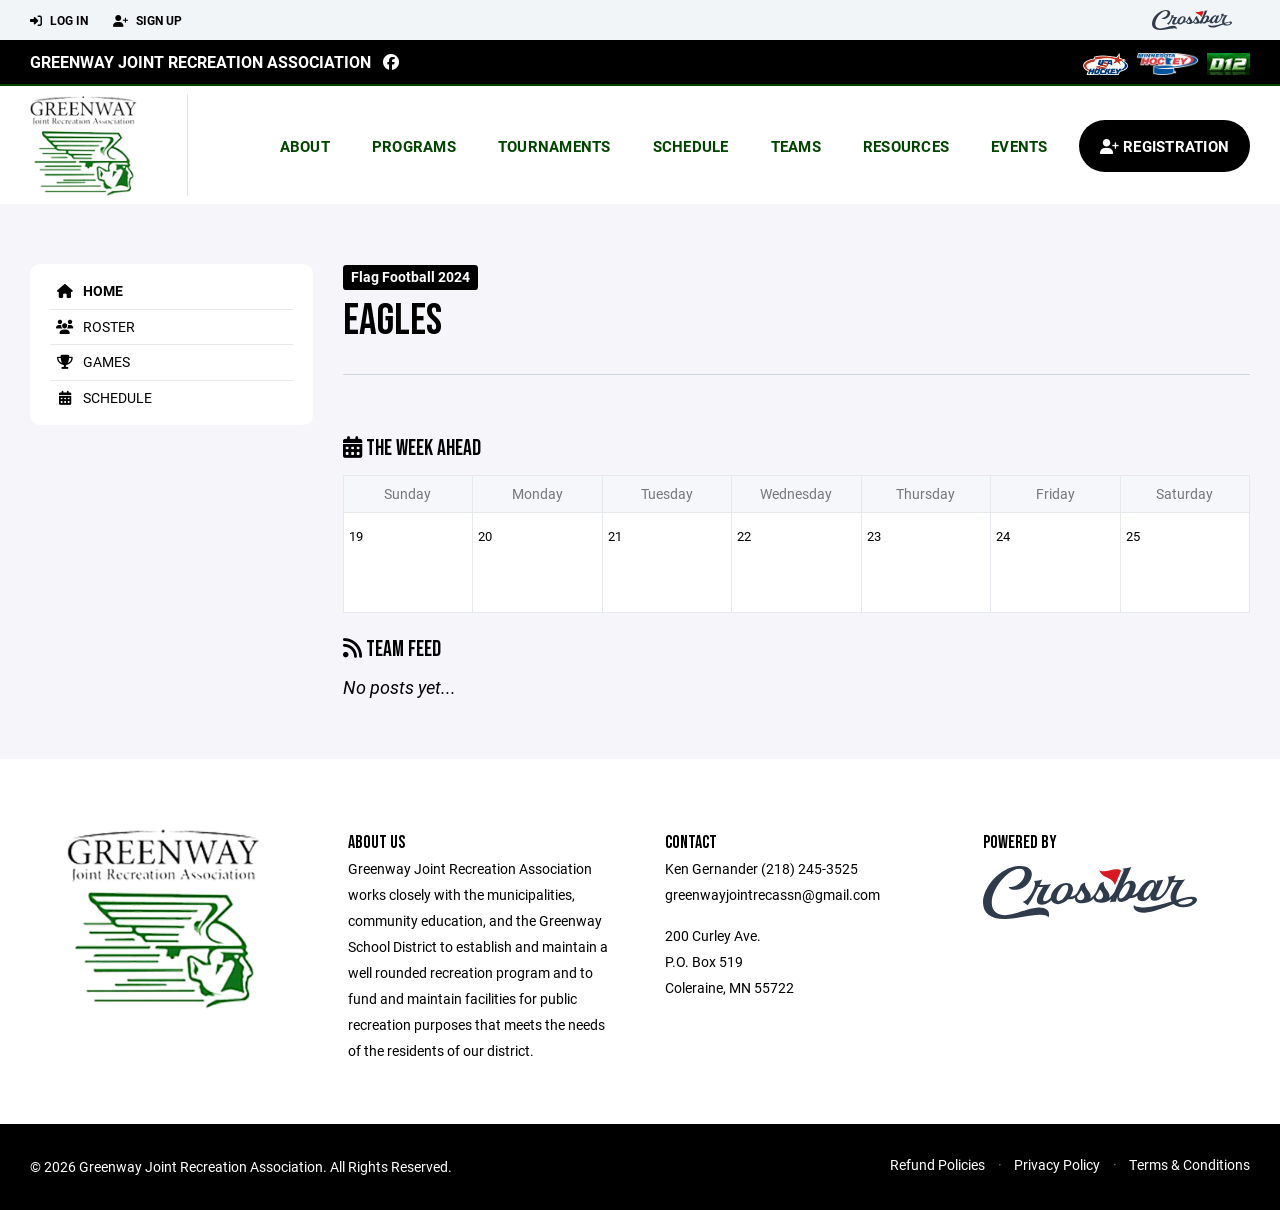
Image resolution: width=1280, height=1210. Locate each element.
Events (1019, 146)
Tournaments (554, 146)
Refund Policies (937, 1164)
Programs (414, 146)
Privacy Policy (1057, 1164)
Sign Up (147, 21)
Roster (92, 326)
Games (90, 361)
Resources (906, 146)
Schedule (691, 146)
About (305, 146)
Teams (796, 146)
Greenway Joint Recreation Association (200, 61)
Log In (59, 21)
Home (86, 290)
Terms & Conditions (1189, 1164)
